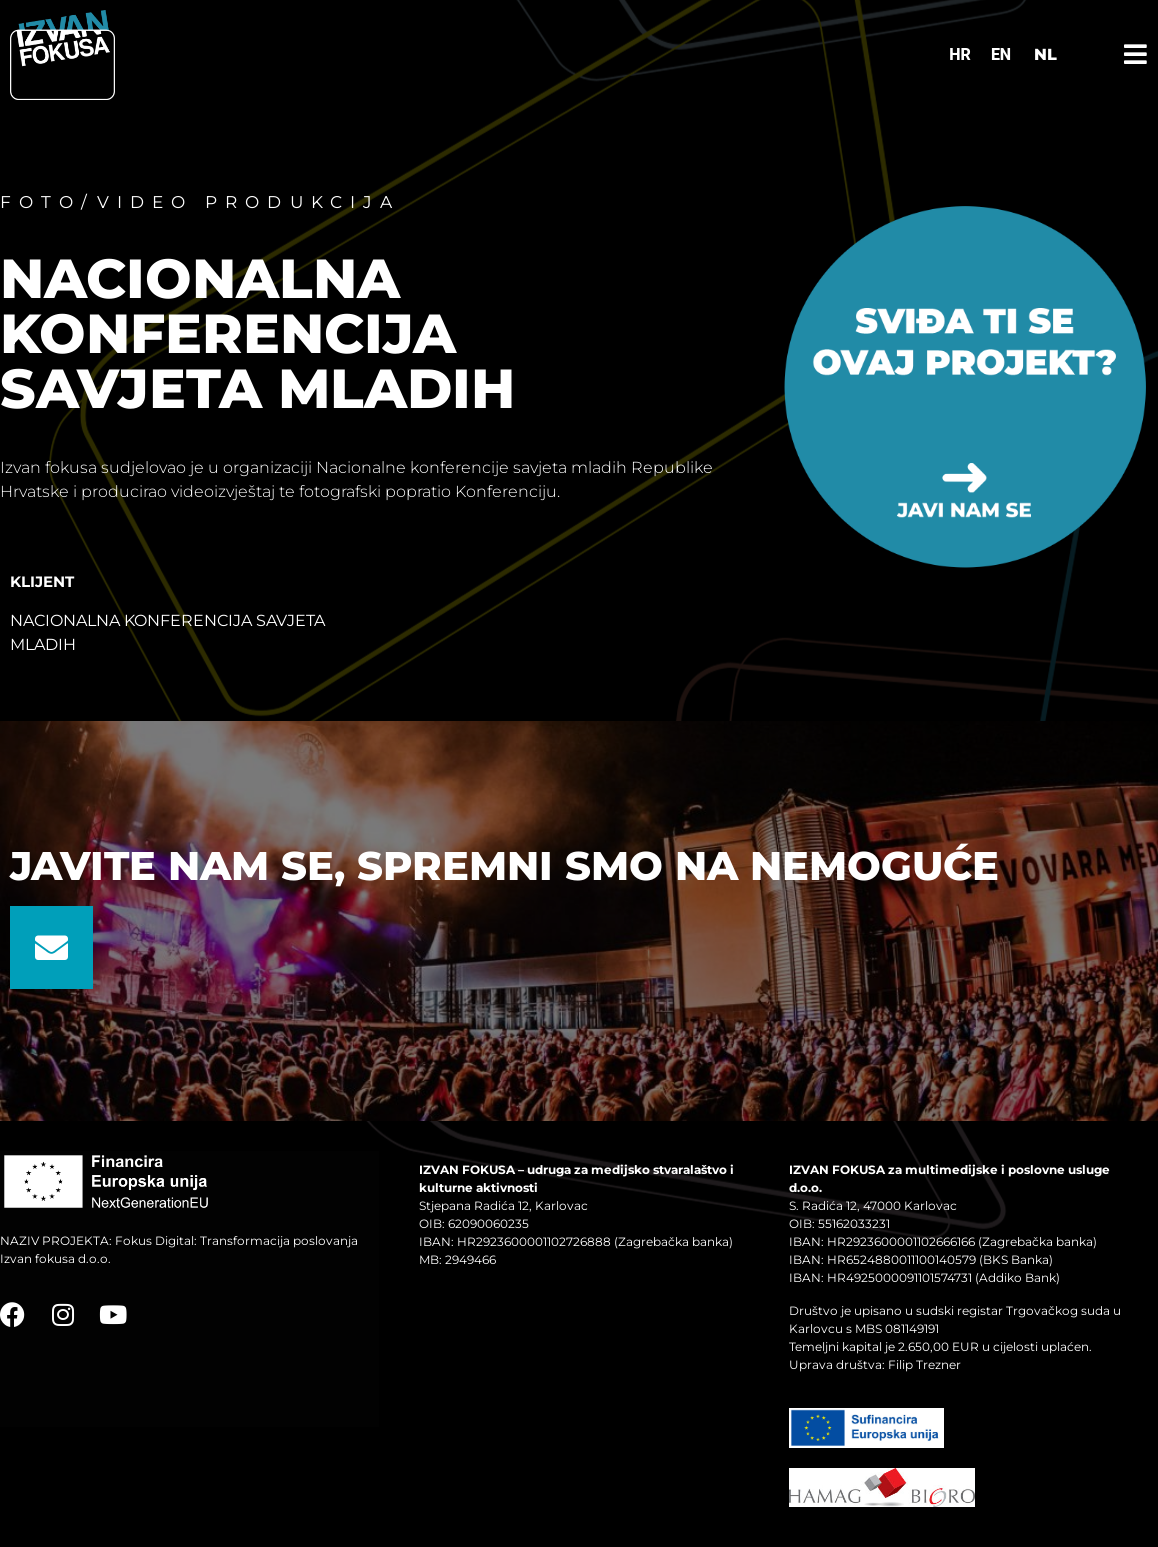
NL (1045, 54)
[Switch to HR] (960, 55)
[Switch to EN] (1001, 55)
